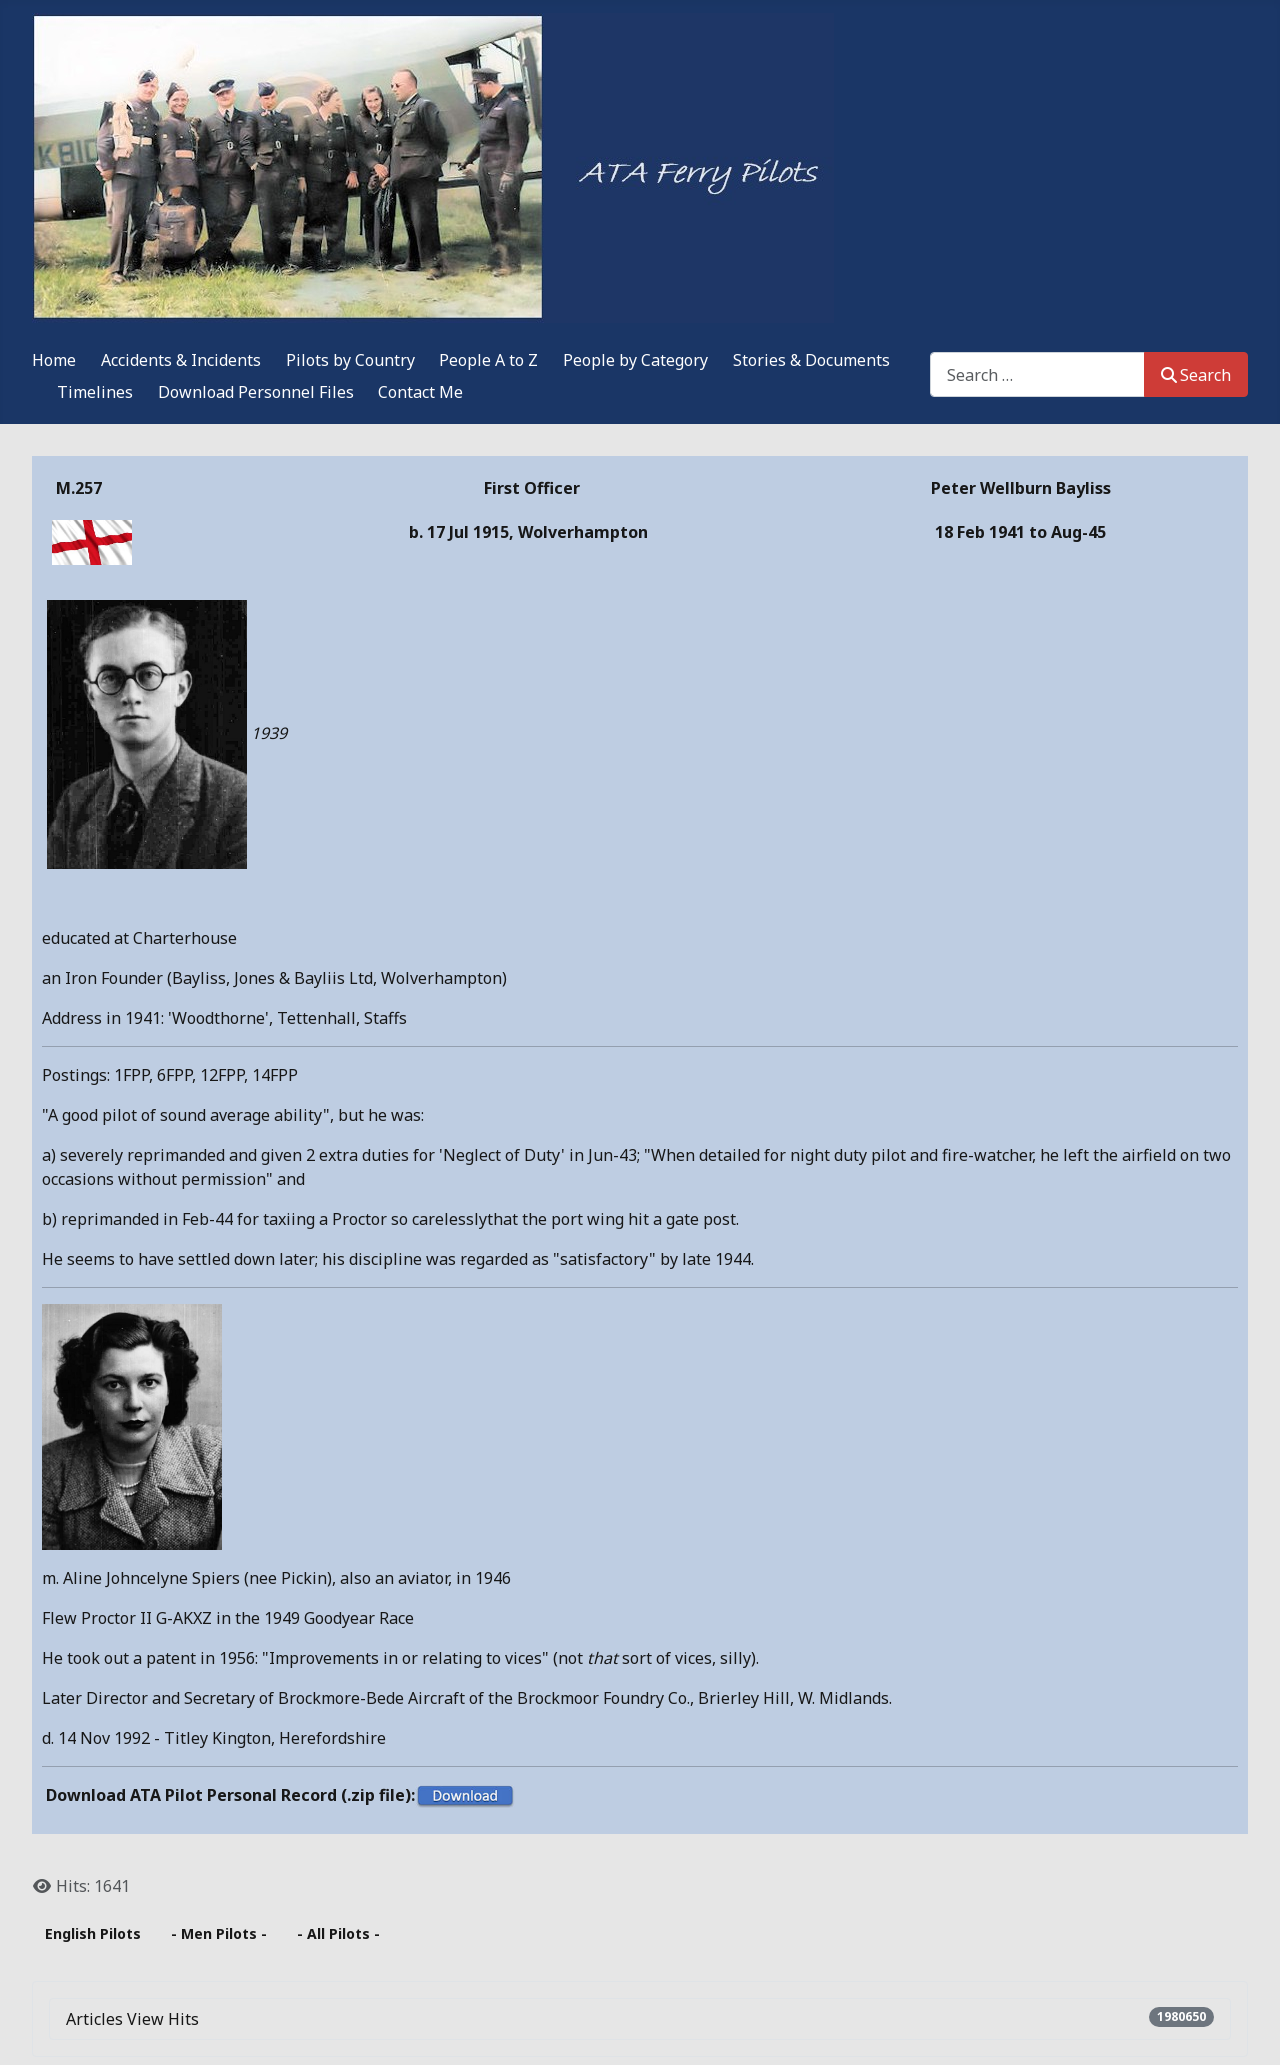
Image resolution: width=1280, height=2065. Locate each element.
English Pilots (93, 1933)
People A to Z (488, 360)
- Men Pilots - (219, 1933)
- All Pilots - (338, 1933)
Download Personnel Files (256, 392)
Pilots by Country (350, 360)
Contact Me (420, 392)
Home (54, 360)
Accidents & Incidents (181, 360)
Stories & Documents (811, 360)
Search (1196, 375)
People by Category (635, 360)
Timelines (95, 392)
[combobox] (1037, 374)
